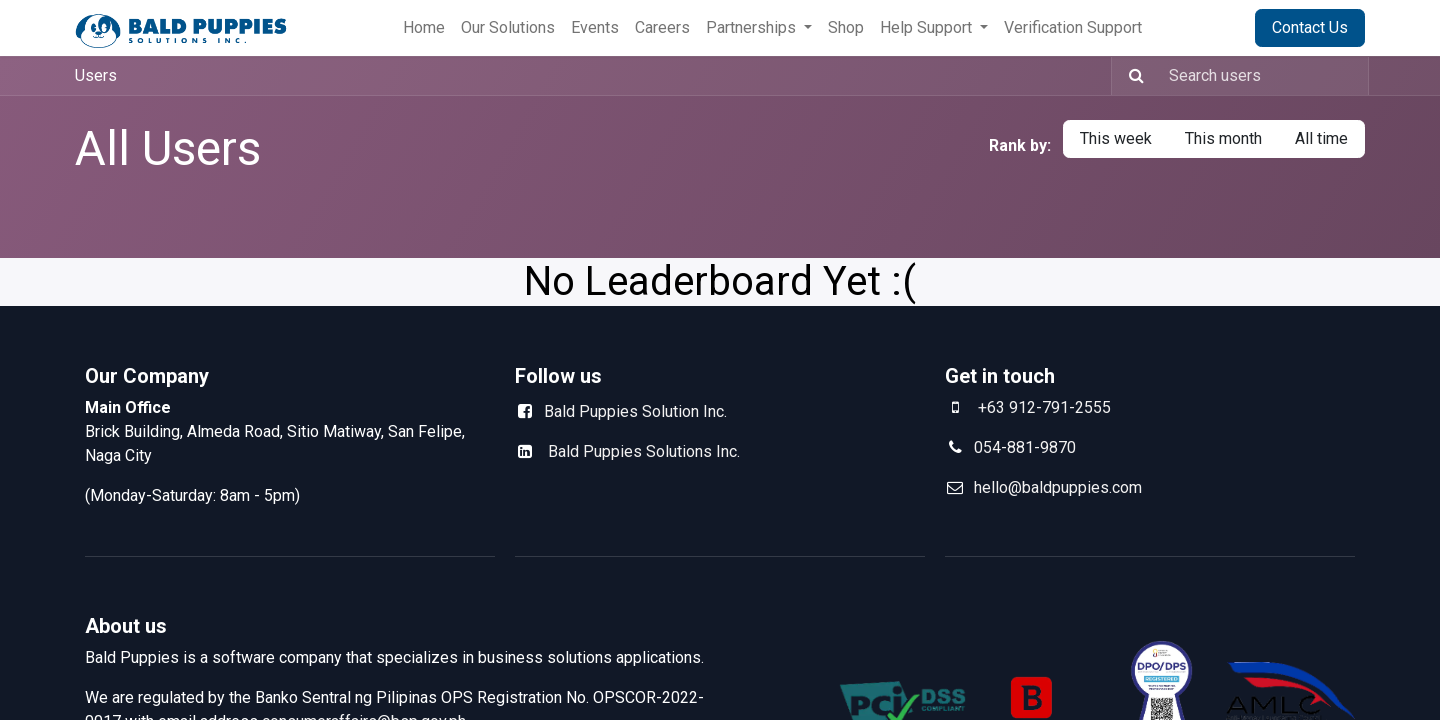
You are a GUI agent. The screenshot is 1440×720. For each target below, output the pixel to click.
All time (1321, 138)
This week (1116, 138)
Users (96, 75)
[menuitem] (424, 28)
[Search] (1130, 76)
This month (1223, 138)
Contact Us (1310, 27)
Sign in (1206, 27)
